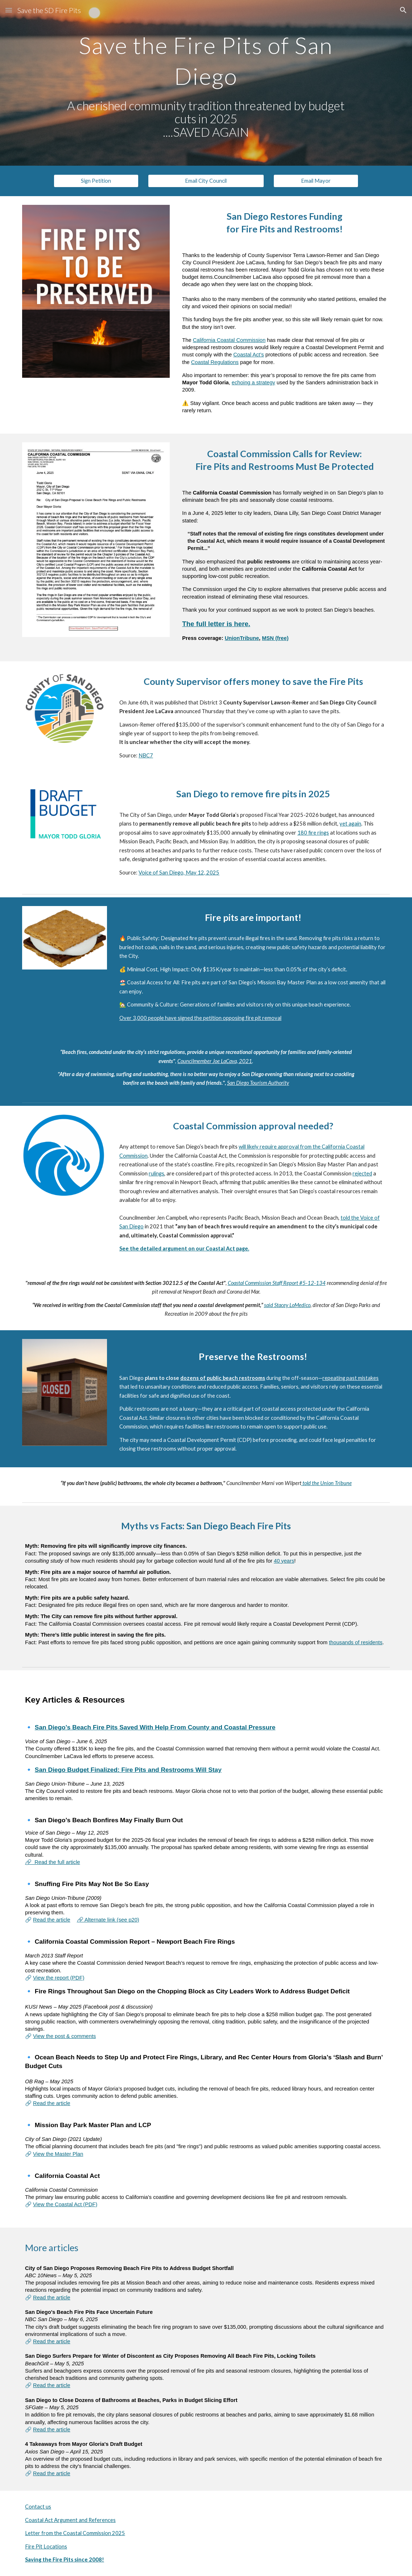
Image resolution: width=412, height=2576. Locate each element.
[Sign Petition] (96, 180)
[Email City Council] (206, 180)
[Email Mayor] (316, 180)
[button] (8, 10)
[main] (206, 58)
